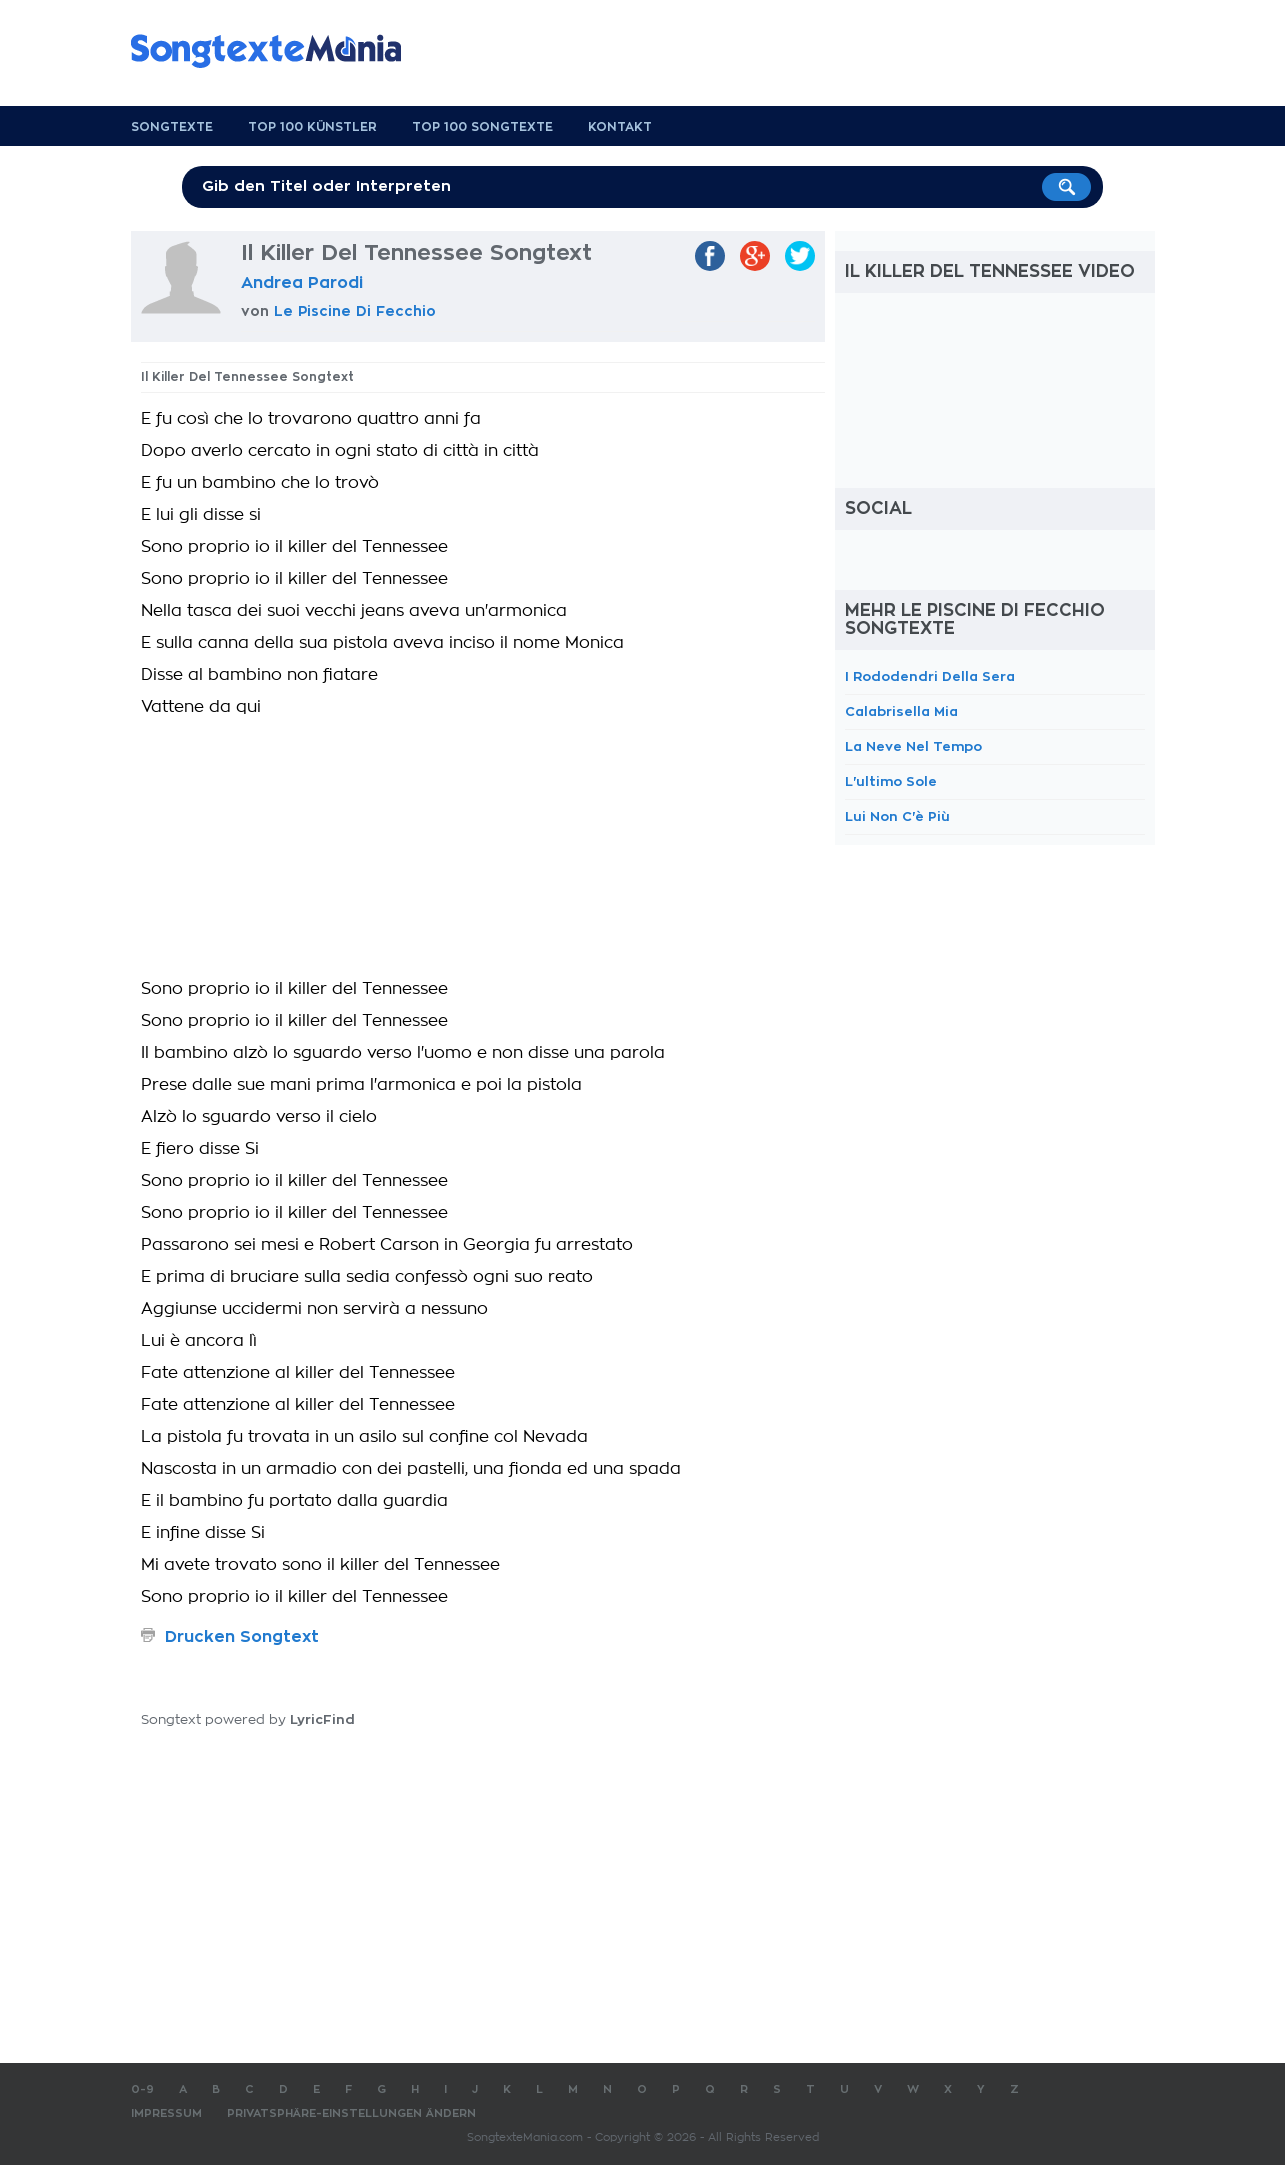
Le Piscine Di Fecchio (355, 311)
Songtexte (172, 127)
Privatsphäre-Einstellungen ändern (351, 2113)
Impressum (166, 2113)
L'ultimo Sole (891, 781)
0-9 (142, 2089)
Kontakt (620, 127)
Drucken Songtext (242, 1637)
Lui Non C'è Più (897, 816)
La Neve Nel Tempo (913, 746)
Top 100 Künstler (312, 127)
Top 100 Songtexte (482, 127)
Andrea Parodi (302, 283)
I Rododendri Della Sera (930, 676)
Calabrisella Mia (901, 711)
